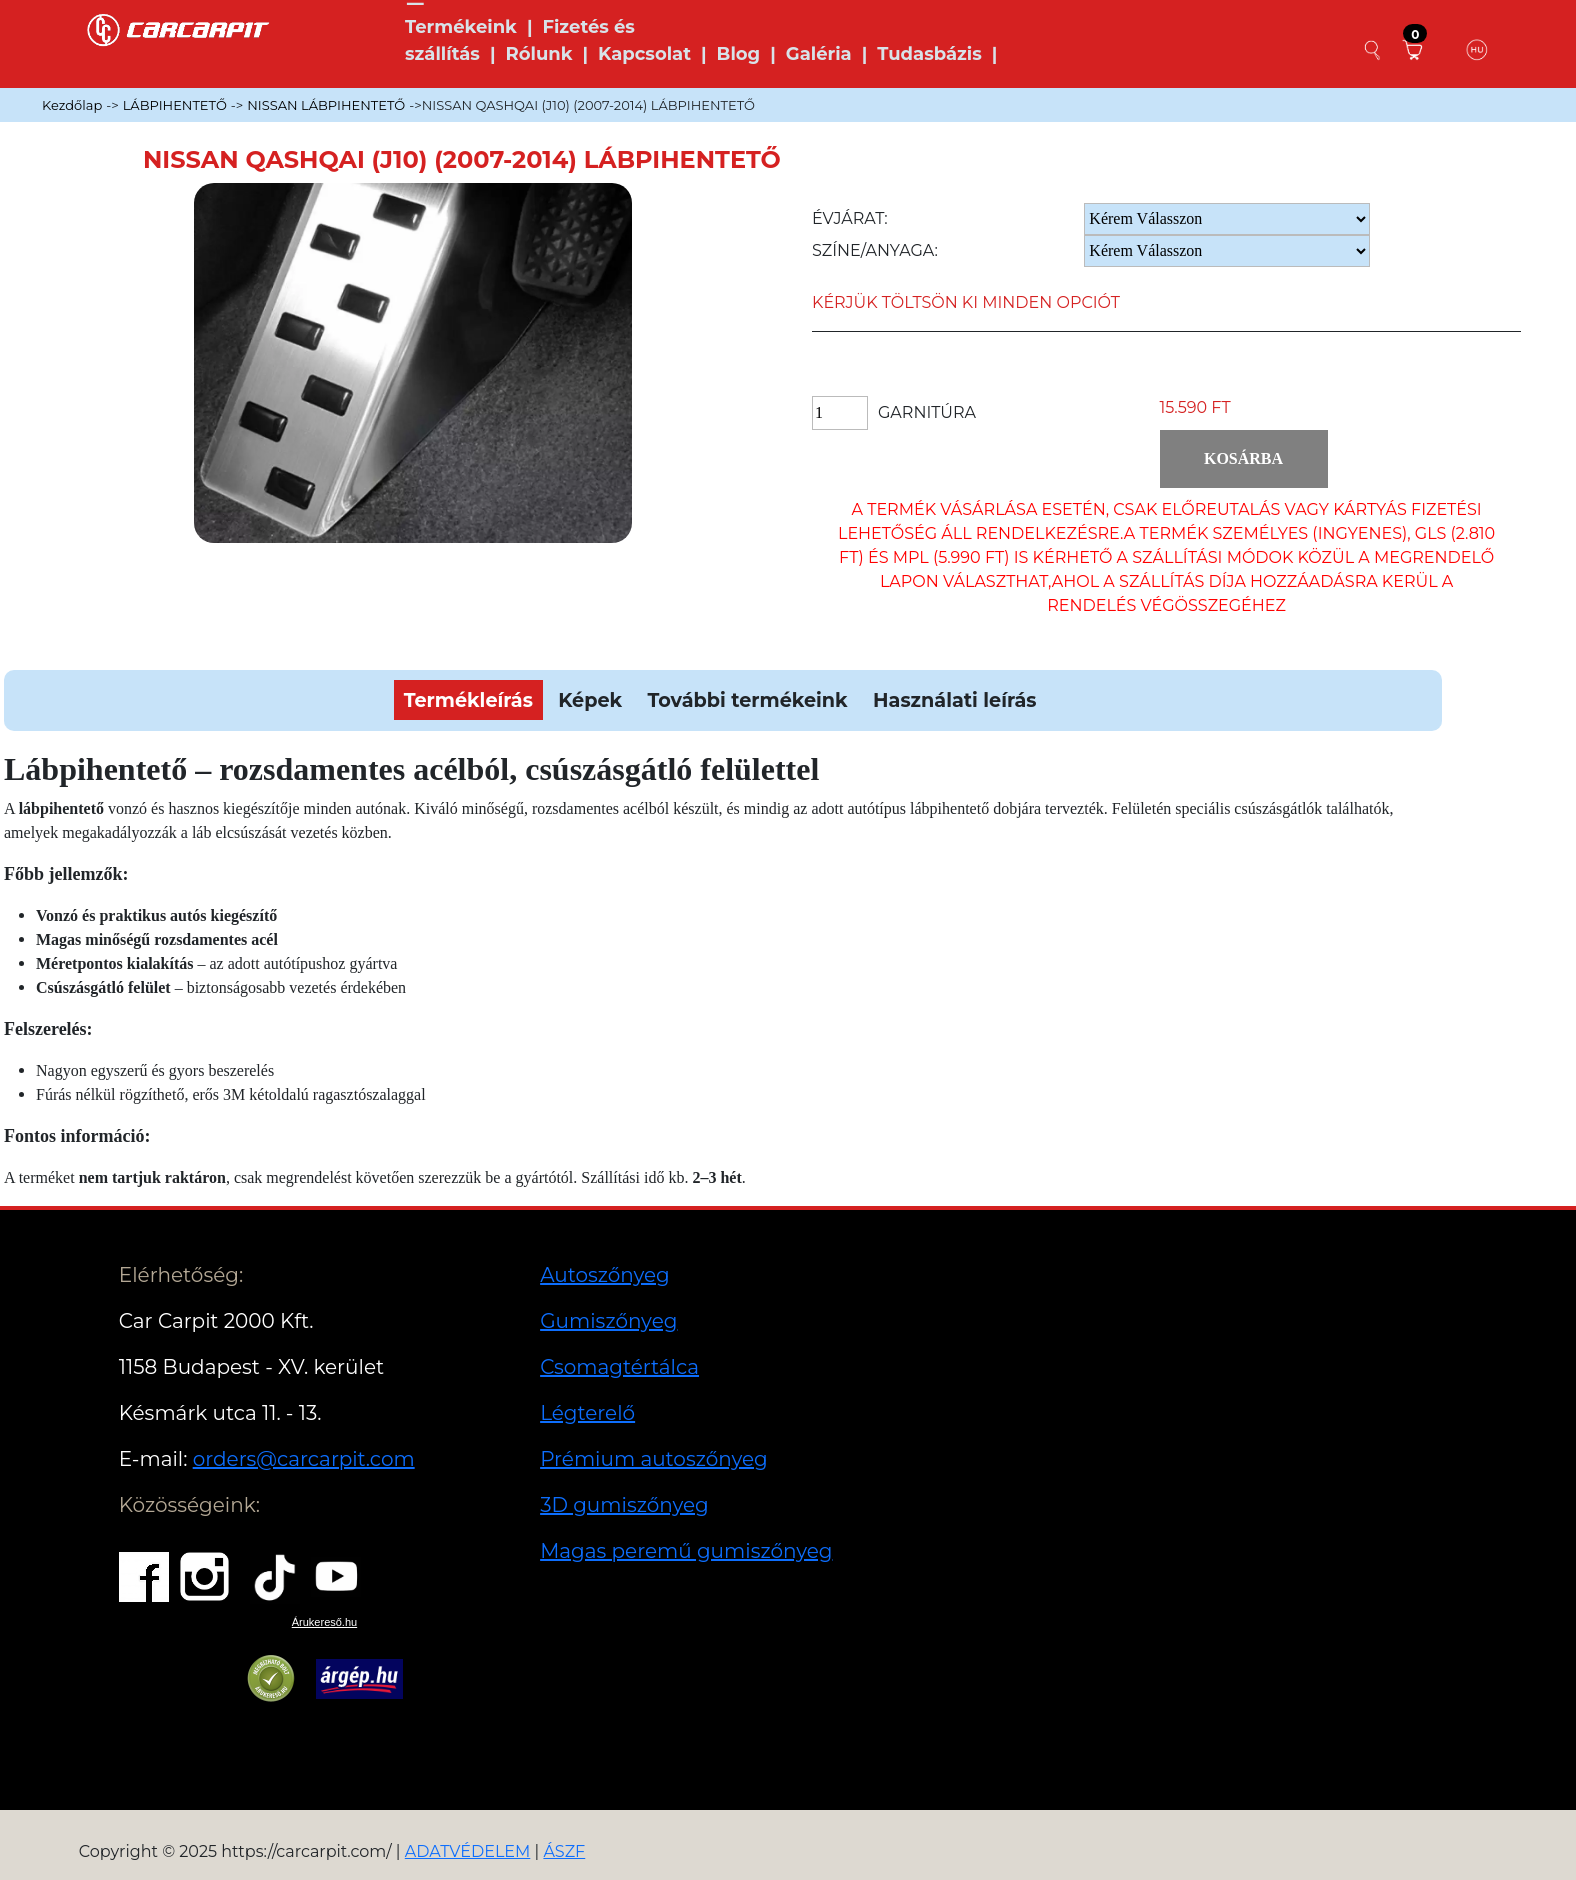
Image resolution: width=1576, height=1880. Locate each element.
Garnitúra (927, 412)
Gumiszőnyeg (608, 1321)
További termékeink (748, 700)
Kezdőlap (72, 105)
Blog (739, 54)
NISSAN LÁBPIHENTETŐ (326, 105)
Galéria (819, 54)
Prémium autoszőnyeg (654, 1459)
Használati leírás (954, 700)
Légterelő (587, 1413)
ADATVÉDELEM (468, 1851)
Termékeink (461, 27)
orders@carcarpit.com (304, 1459)
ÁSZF (564, 1851)
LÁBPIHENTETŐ (175, 105)
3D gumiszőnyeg (624, 1505)
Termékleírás (468, 700)
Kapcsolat (644, 54)
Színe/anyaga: (875, 250)
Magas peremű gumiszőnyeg (686, 1551)
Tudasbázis (929, 54)
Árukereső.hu (324, 1622)
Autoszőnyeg (605, 1275)
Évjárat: (850, 218)
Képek (590, 700)
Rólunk (538, 54)
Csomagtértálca (619, 1367)
